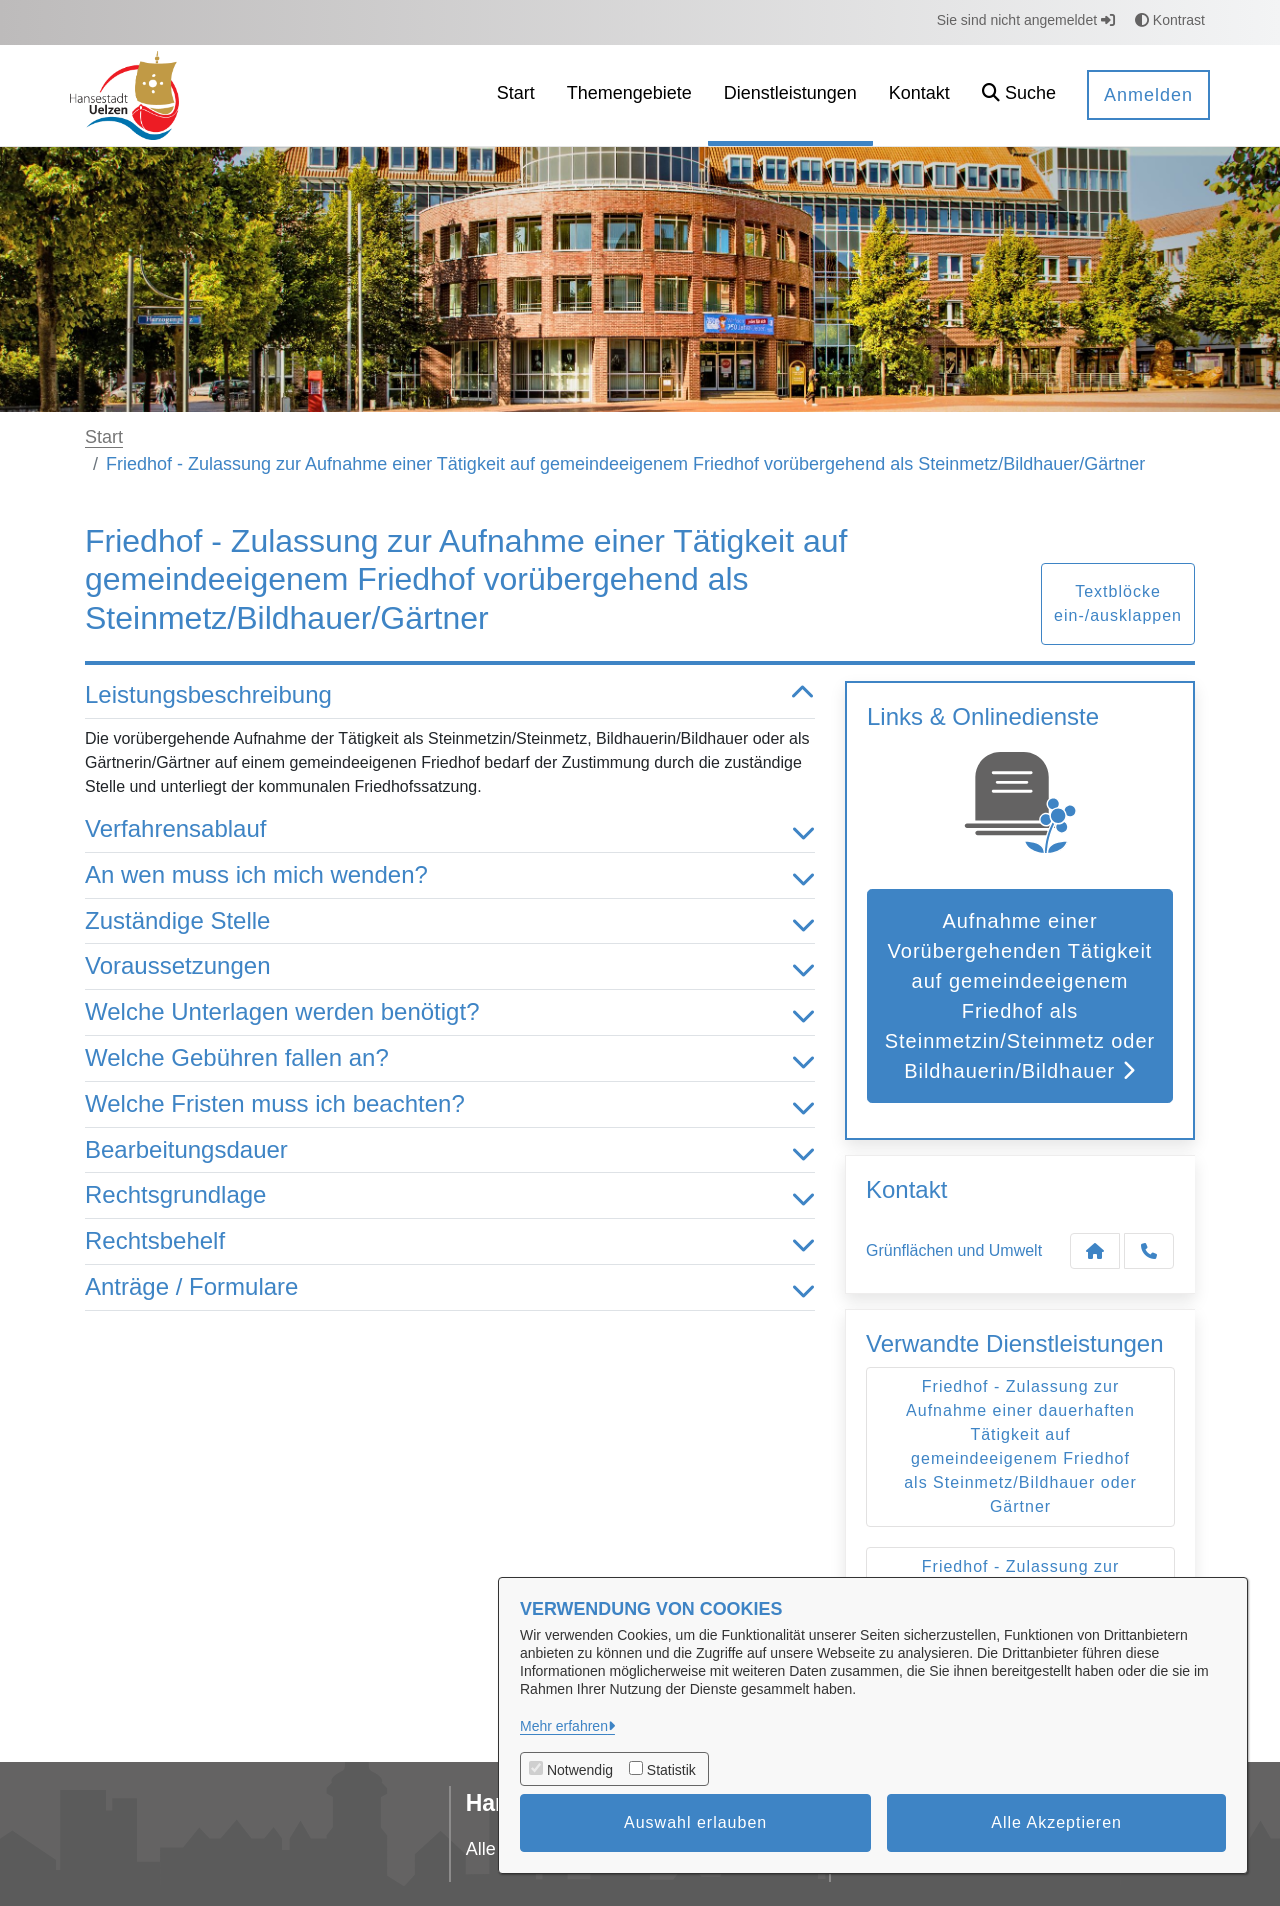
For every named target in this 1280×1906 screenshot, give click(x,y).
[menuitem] (516, 95)
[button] (1019, 95)
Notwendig (580, 1770)
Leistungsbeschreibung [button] (450, 695)
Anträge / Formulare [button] (450, 1287)
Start (104, 437)
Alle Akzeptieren (1056, 1822)
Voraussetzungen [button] (450, 966)
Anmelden (1148, 95)
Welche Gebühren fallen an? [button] (450, 1058)
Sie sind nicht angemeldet (1026, 20)
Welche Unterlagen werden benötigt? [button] (450, 1012)
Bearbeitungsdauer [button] (450, 1150)
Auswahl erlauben (695, 1822)
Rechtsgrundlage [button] (450, 1195)
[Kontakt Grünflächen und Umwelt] (1095, 1251)
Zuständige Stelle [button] (450, 921)
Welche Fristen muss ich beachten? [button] (450, 1104)
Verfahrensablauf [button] (450, 829)
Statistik (671, 1770)
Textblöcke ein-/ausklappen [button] (1118, 603)
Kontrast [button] (1170, 20)
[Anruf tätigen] (1149, 1251)
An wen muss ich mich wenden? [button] (450, 875)
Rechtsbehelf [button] (450, 1241)
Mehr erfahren (564, 1726)
